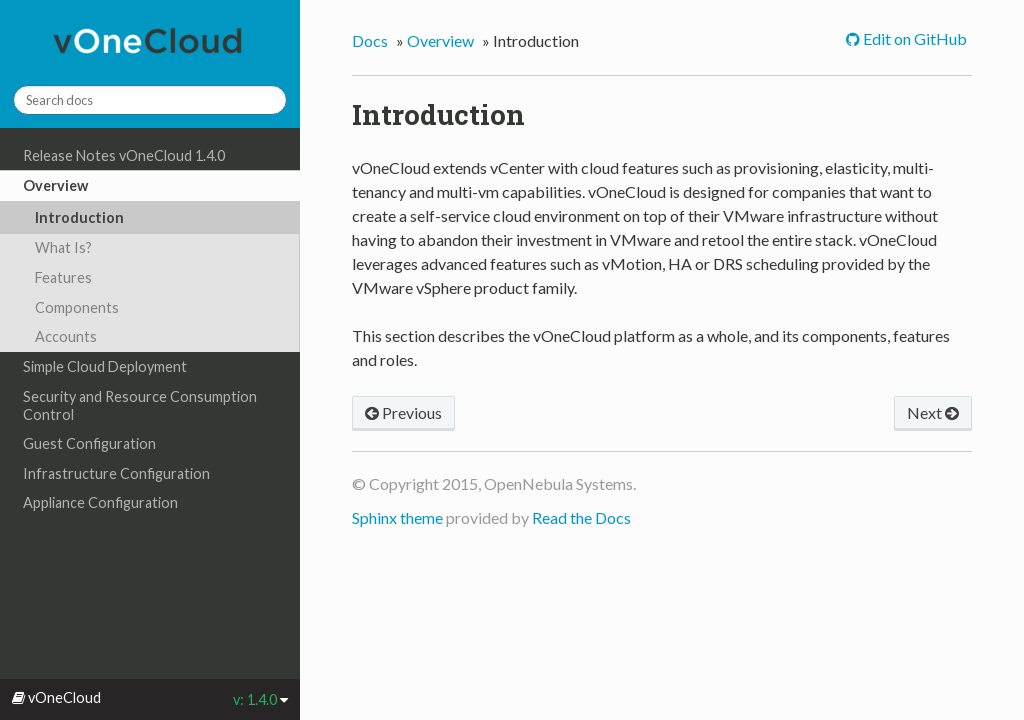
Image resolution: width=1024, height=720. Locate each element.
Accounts (66, 336)
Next (933, 412)
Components (77, 307)
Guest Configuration (89, 443)
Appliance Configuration (100, 502)
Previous (403, 412)
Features (63, 277)
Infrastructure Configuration (116, 473)
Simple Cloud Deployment (105, 366)
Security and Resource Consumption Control (140, 405)
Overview (55, 185)
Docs (370, 40)
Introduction (79, 217)
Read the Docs (581, 517)
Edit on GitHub (913, 38)
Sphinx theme (397, 517)
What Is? (63, 247)
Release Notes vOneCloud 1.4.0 (124, 155)
